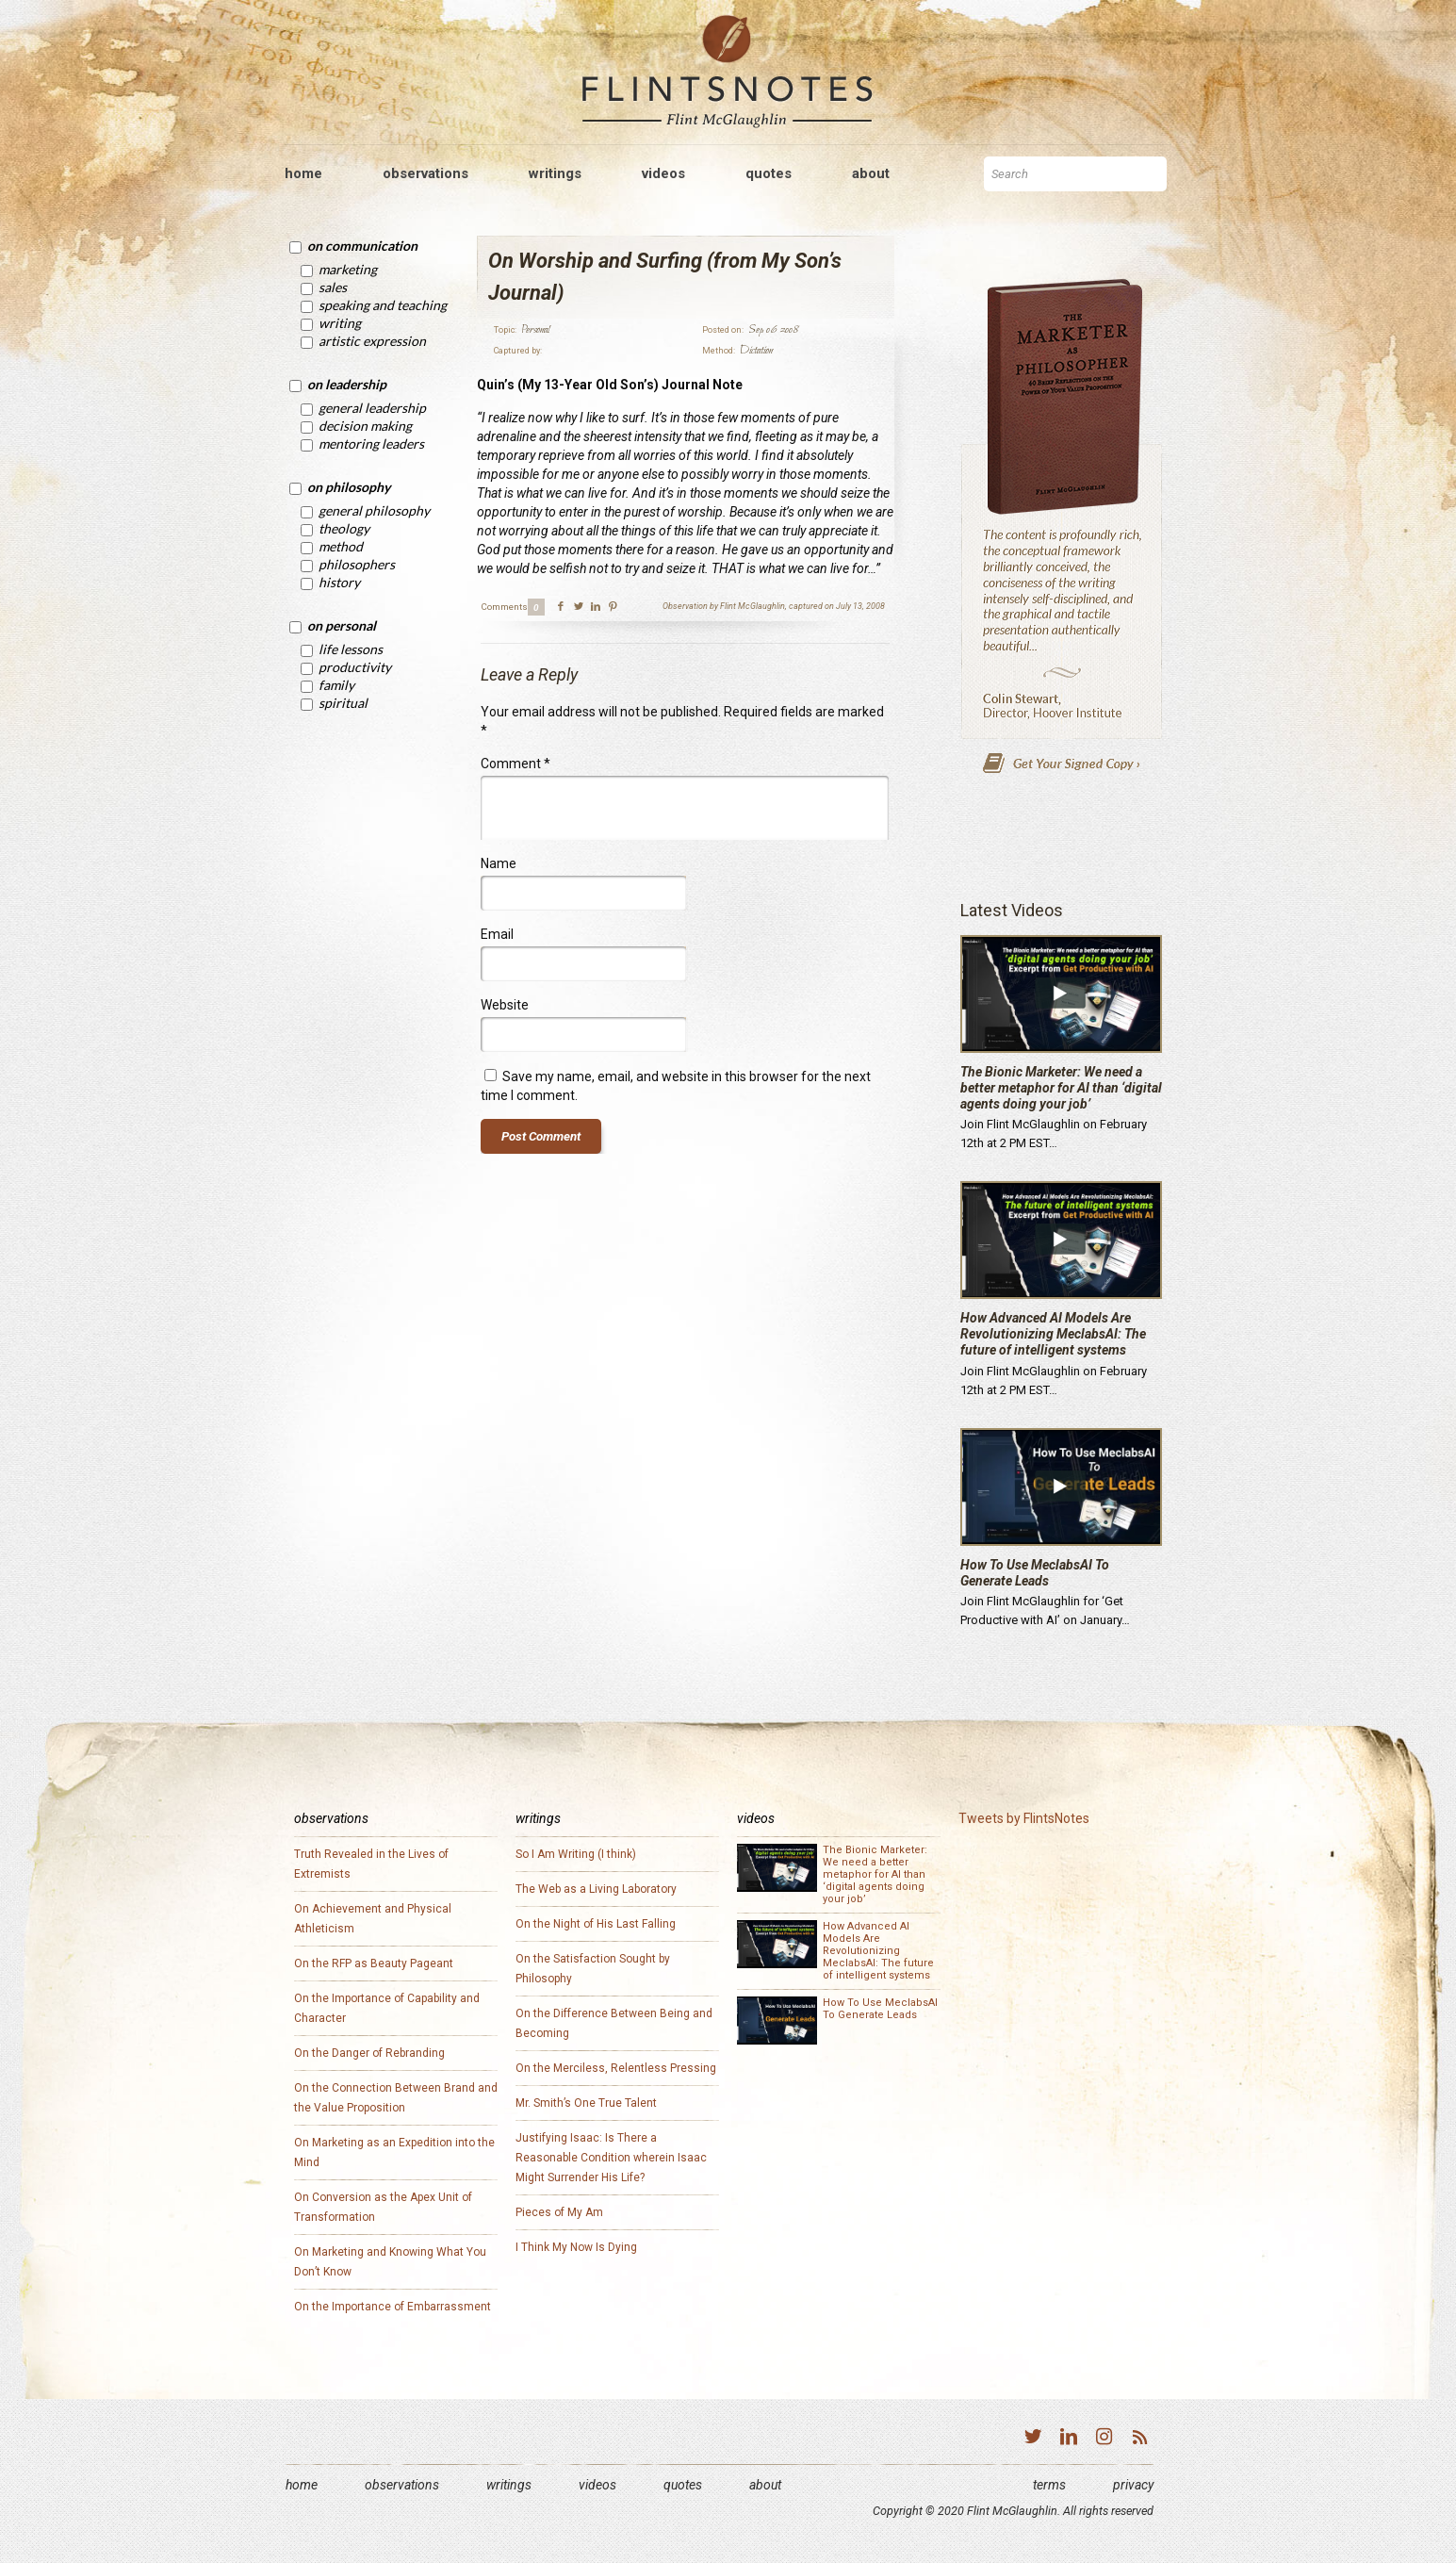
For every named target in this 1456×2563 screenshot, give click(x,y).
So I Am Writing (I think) (575, 1854)
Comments (504, 606)
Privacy (1133, 2484)
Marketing (348, 269)
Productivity (355, 667)
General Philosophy (374, 510)
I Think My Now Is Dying (576, 2247)
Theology (344, 528)
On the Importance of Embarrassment (392, 2306)
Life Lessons (351, 649)
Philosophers (357, 564)
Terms (1049, 2484)
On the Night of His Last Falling (595, 1923)
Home (302, 2484)
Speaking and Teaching (383, 305)
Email (497, 934)
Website (505, 1004)
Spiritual (343, 703)
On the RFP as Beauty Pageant (373, 1963)
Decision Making (365, 426)
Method (341, 546)
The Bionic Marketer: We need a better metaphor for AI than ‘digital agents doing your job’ (1061, 1087)
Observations (402, 2484)
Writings (509, 2484)
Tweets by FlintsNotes (1023, 1818)
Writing (340, 323)
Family (336, 685)
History (339, 582)
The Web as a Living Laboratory (596, 1889)
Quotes (682, 2484)
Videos (597, 2484)
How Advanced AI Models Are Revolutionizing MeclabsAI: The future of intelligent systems (1053, 1333)
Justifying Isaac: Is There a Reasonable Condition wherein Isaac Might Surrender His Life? (611, 2157)
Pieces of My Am (559, 2212)
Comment (515, 763)
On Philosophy (348, 487)
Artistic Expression (372, 341)
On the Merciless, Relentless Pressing (615, 2068)
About (765, 2484)
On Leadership (346, 384)
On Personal (341, 625)
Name (498, 863)
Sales (333, 287)
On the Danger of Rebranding (369, 2053)
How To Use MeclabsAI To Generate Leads (1034, 1572)
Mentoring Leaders (371, 443)
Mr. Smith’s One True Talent (586, 2103)
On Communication (362, 246)
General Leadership (372, 408)
